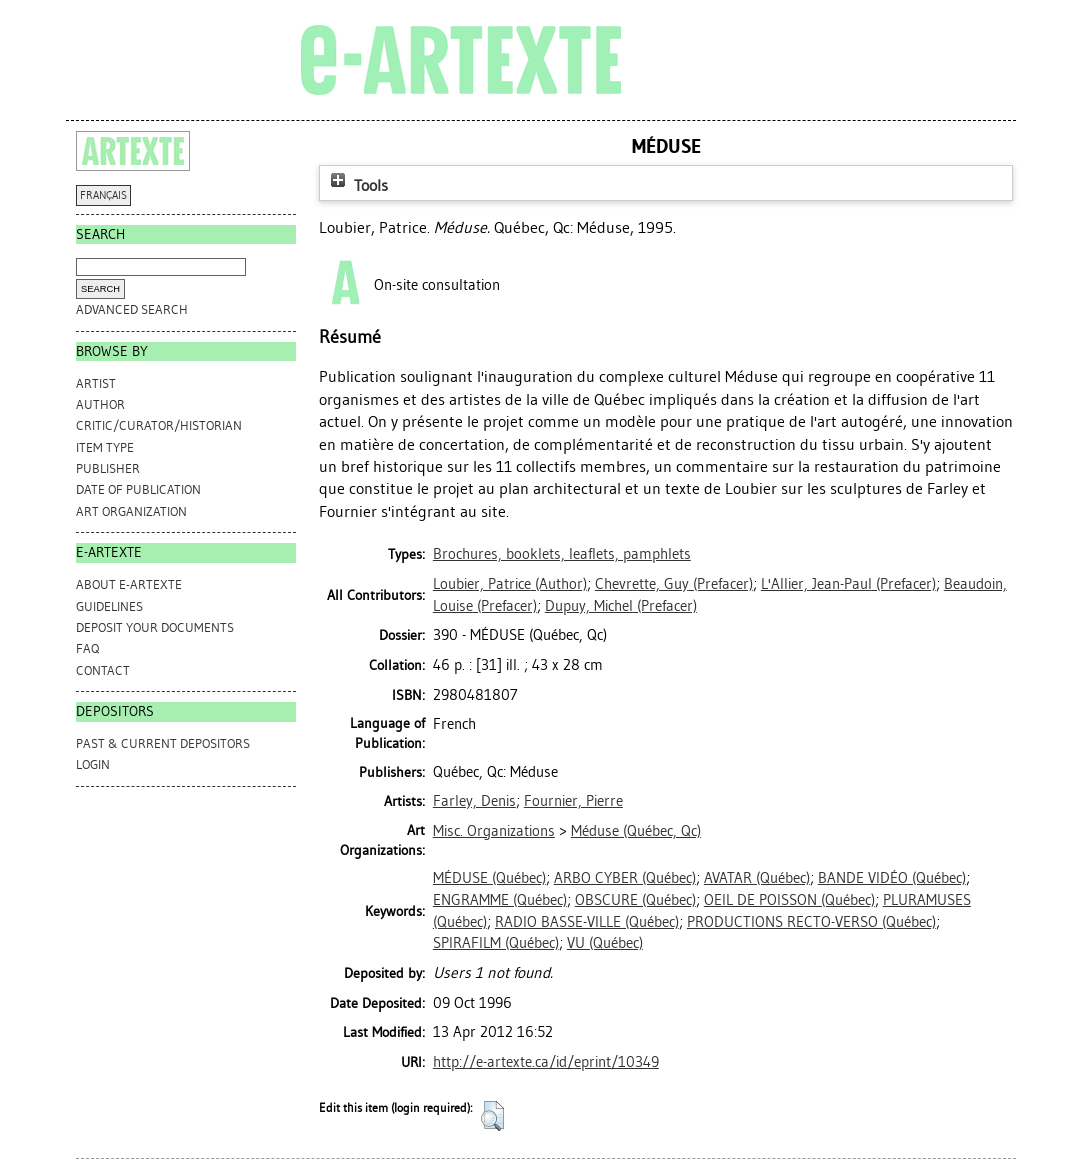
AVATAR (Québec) (757, 878)
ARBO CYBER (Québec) (625, 878)
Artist (96, 383)
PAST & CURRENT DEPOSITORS (163, 743)
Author (100, 404)
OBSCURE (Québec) (635, 900)
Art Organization (131, 511)
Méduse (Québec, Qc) (636, 831)
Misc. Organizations (494, 831)
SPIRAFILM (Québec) (496, 943)
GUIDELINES (109, 606)
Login (93, 764)
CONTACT (103, 670)
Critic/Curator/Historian (159, 425)
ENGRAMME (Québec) (500, 900)
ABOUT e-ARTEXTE (129, 584)
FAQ (87, 648)
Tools (357, 185)
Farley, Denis (474, 801)
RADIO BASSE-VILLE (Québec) (587, 922)
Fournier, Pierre (573, 801)
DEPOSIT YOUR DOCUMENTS (155, 627)
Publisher (108, 468)
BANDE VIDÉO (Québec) (892, 878)
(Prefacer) (674, 584)
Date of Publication (138, 489)
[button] (492, 1116)
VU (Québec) (605, 943)
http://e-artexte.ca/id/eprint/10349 (546, 1062)
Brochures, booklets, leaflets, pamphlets (562, 554)
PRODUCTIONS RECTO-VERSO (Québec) (811, 922)
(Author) (510, 584)
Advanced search (132, 309)
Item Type (105, 447)
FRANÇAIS (103, 195)
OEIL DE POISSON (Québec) (789, 900)
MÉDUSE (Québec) (489, 878)
